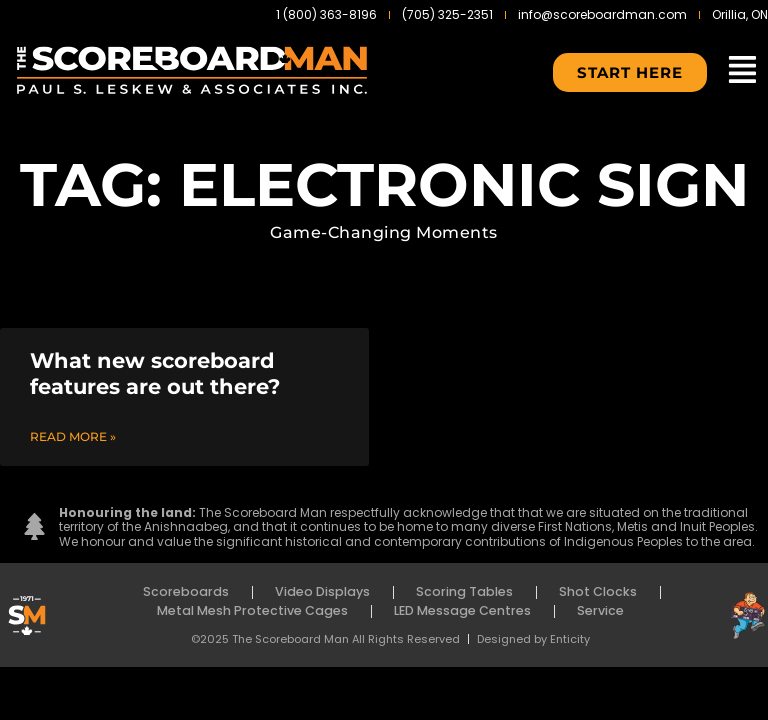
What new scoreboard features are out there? (155, 373)
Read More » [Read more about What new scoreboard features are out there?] (73, 436)
